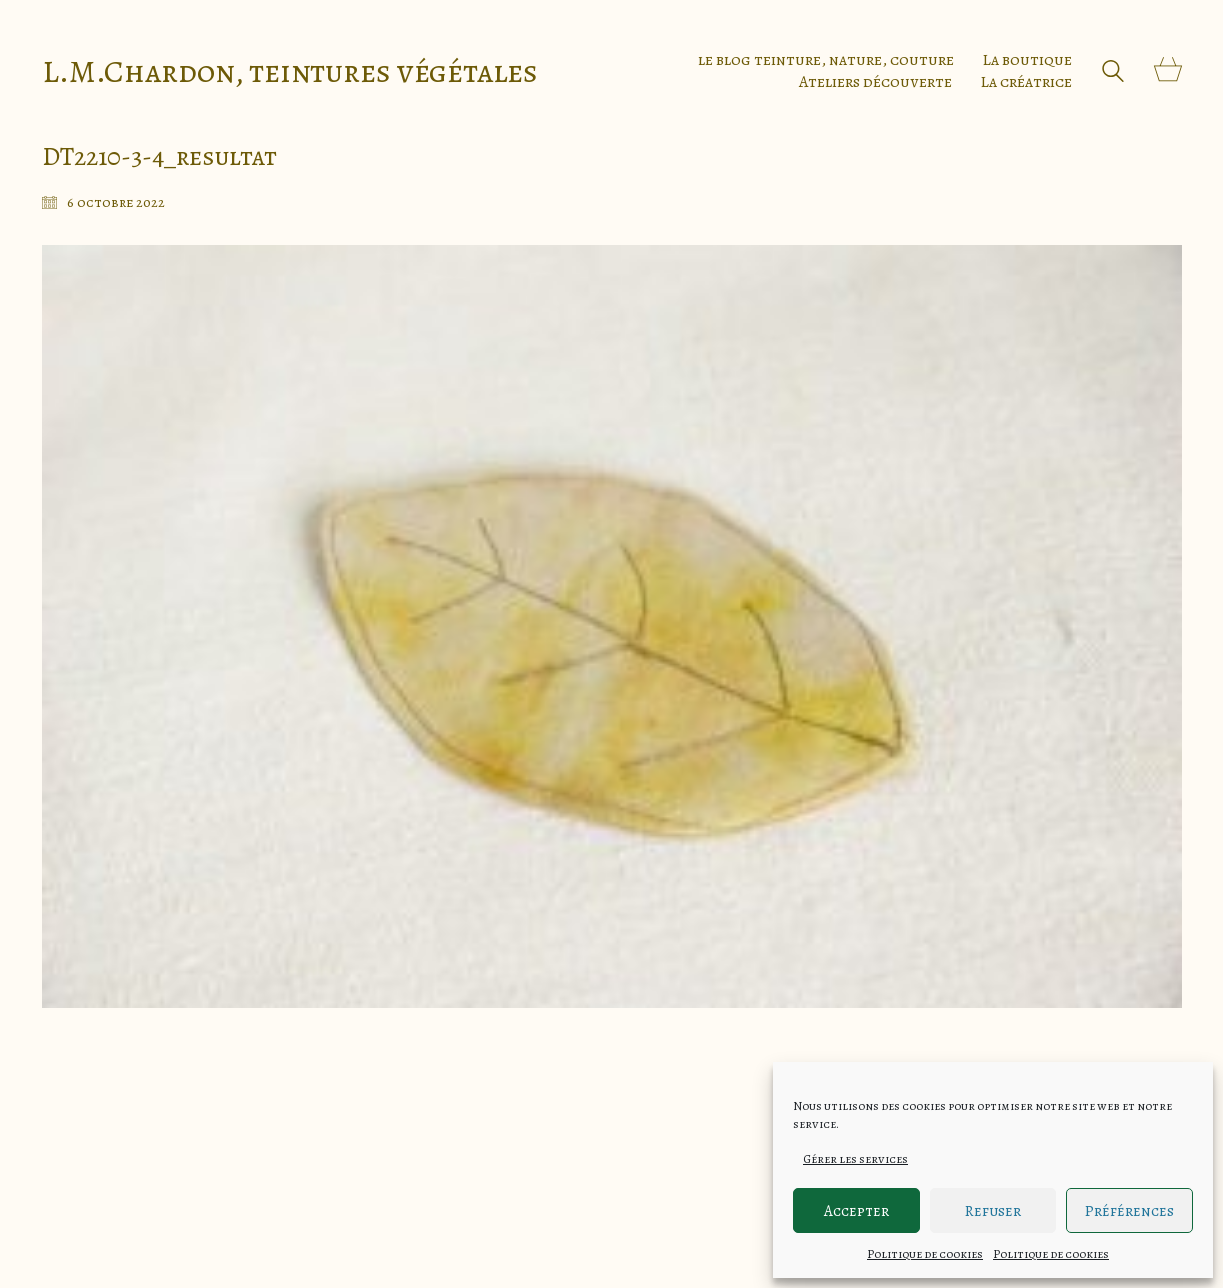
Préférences (1129, 1211)
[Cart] (1168, 71)
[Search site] (1113, 73)
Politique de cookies (925, 1254)
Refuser (993, 1211)
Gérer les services (855, 1159)
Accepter (856, 1211)
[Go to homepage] (290, 71)
